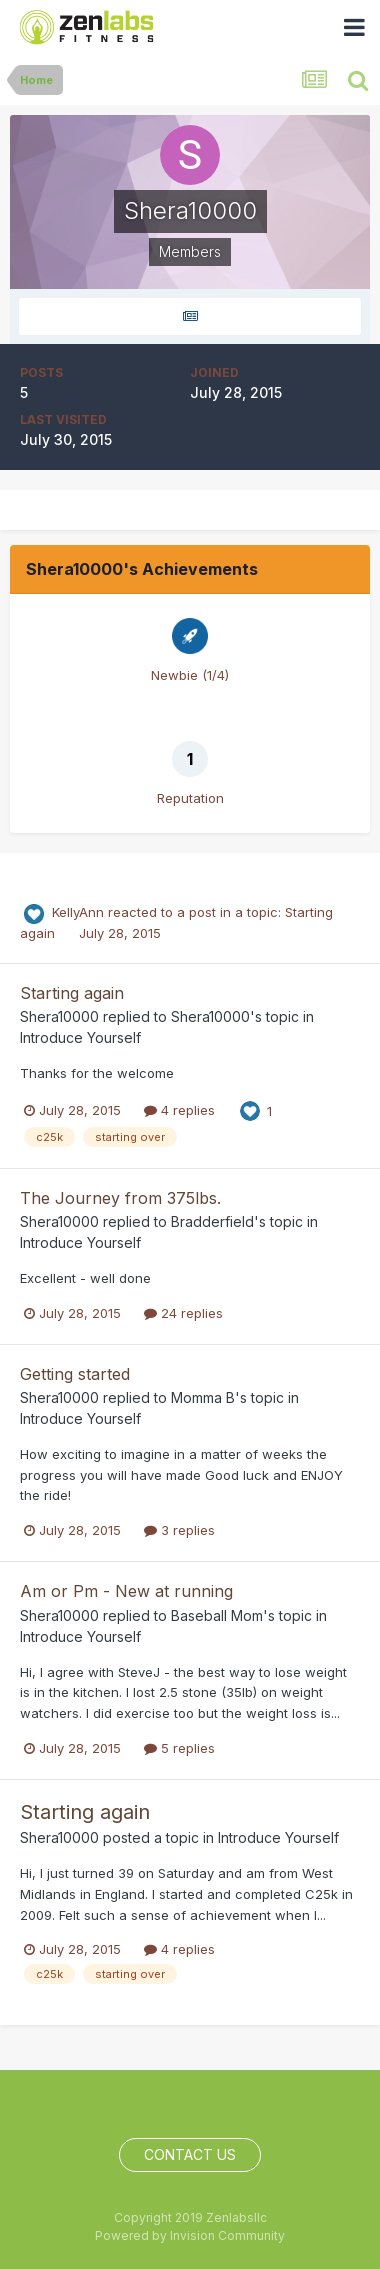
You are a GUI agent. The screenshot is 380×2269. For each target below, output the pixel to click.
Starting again (72, 993)
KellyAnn (78, 912)
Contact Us (190, 2154)
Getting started (75, 1374)
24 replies (183, 1313)
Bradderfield (212, 1221)
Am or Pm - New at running (126, 1591)
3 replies (179, 1530)
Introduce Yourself (80, 1037)
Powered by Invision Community (190, 2235)
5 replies (179, 1748)
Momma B (203, 1397)
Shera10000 (59, 1016)
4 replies (179, 1110)
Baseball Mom (217, 1615)
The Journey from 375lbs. (120, 1198)
